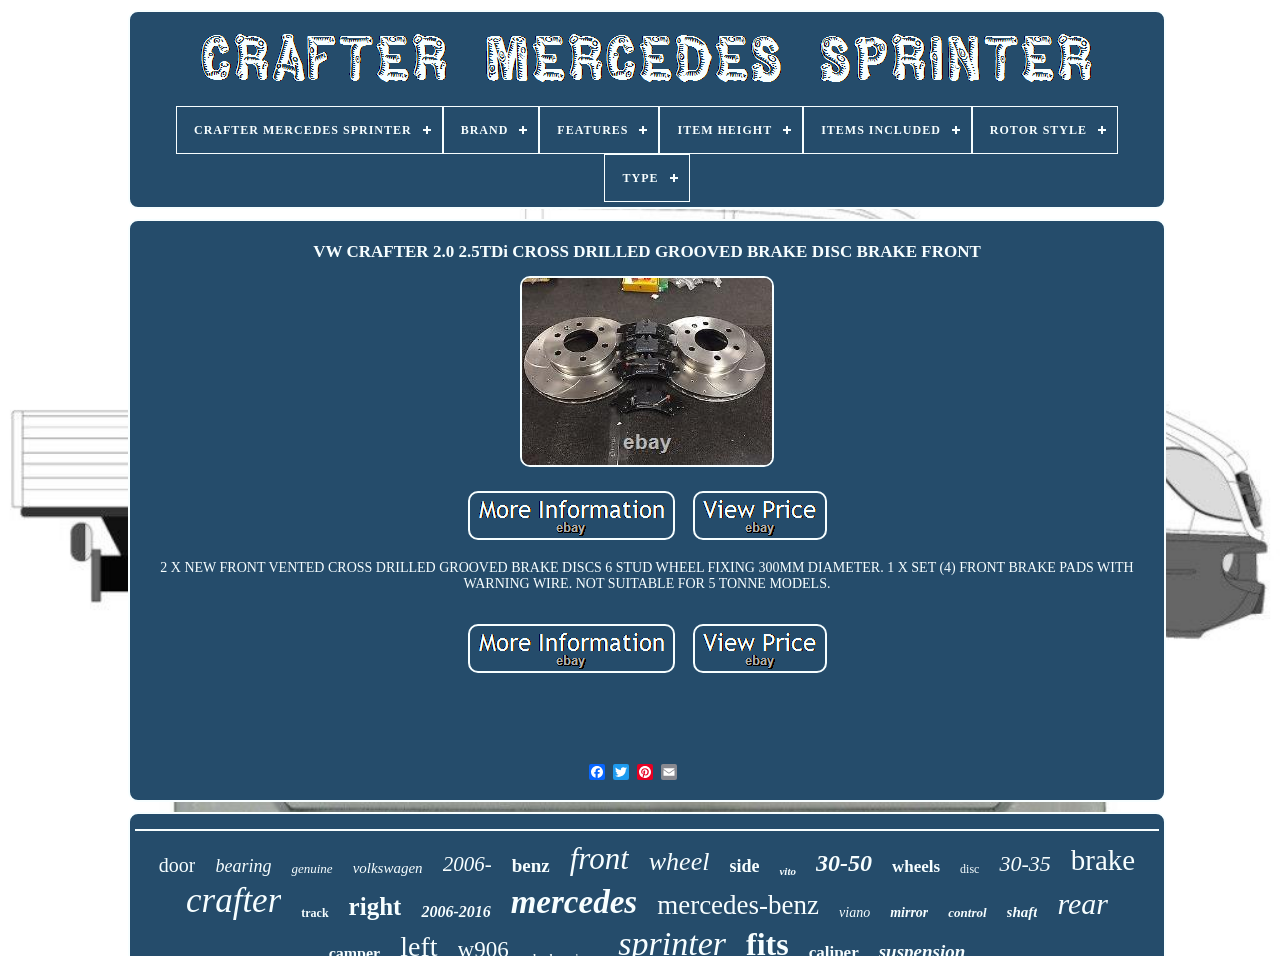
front (599, 858)
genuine (311, 868)
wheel (679, 861)
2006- (467, 864)
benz (531, 865)
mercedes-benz (738, 905)
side (744, 866)
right (375, 906)
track (314, 913)
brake (1103, 860)
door (177, 865)
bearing (243, 866)
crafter (233, 900)
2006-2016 (455, 911)
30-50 (844, 863)
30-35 (1024, 863)
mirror (909, 912)
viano (854, 912)
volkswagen (388, 868)
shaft (1022, 912)
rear (1082, 903)
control (967, 912)
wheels (916, 866)
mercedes (574, 902)
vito (787, 871)
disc (969, 869)
